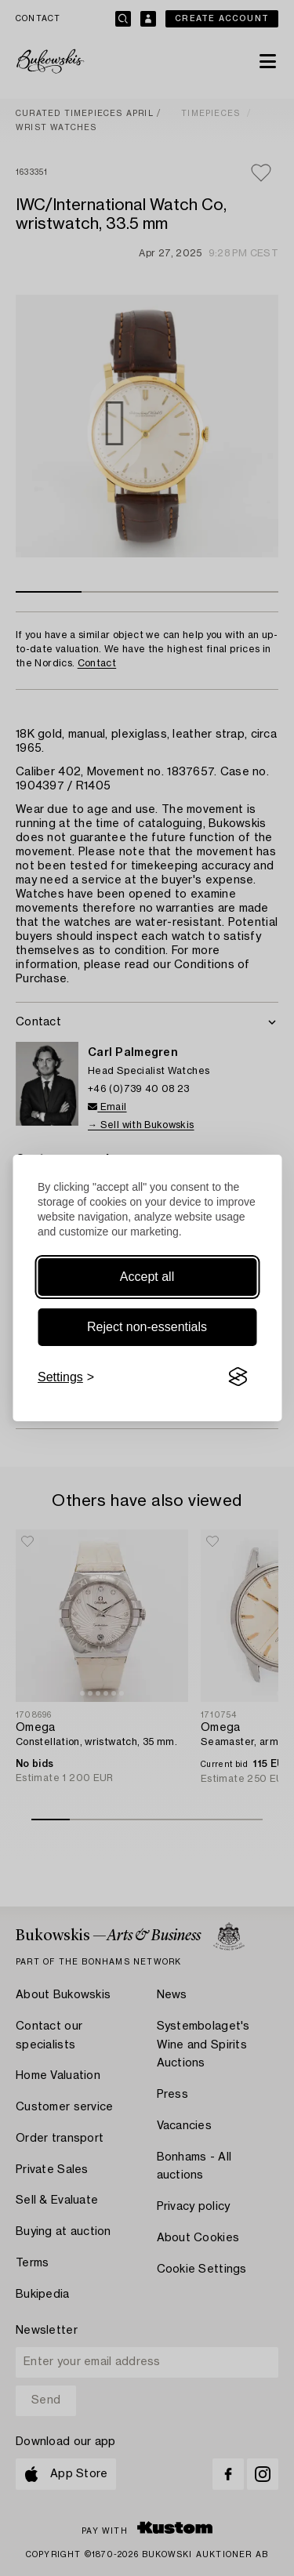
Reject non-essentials (147, 1326)
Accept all (147, 1276)
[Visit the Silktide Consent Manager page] (237, 1377)
